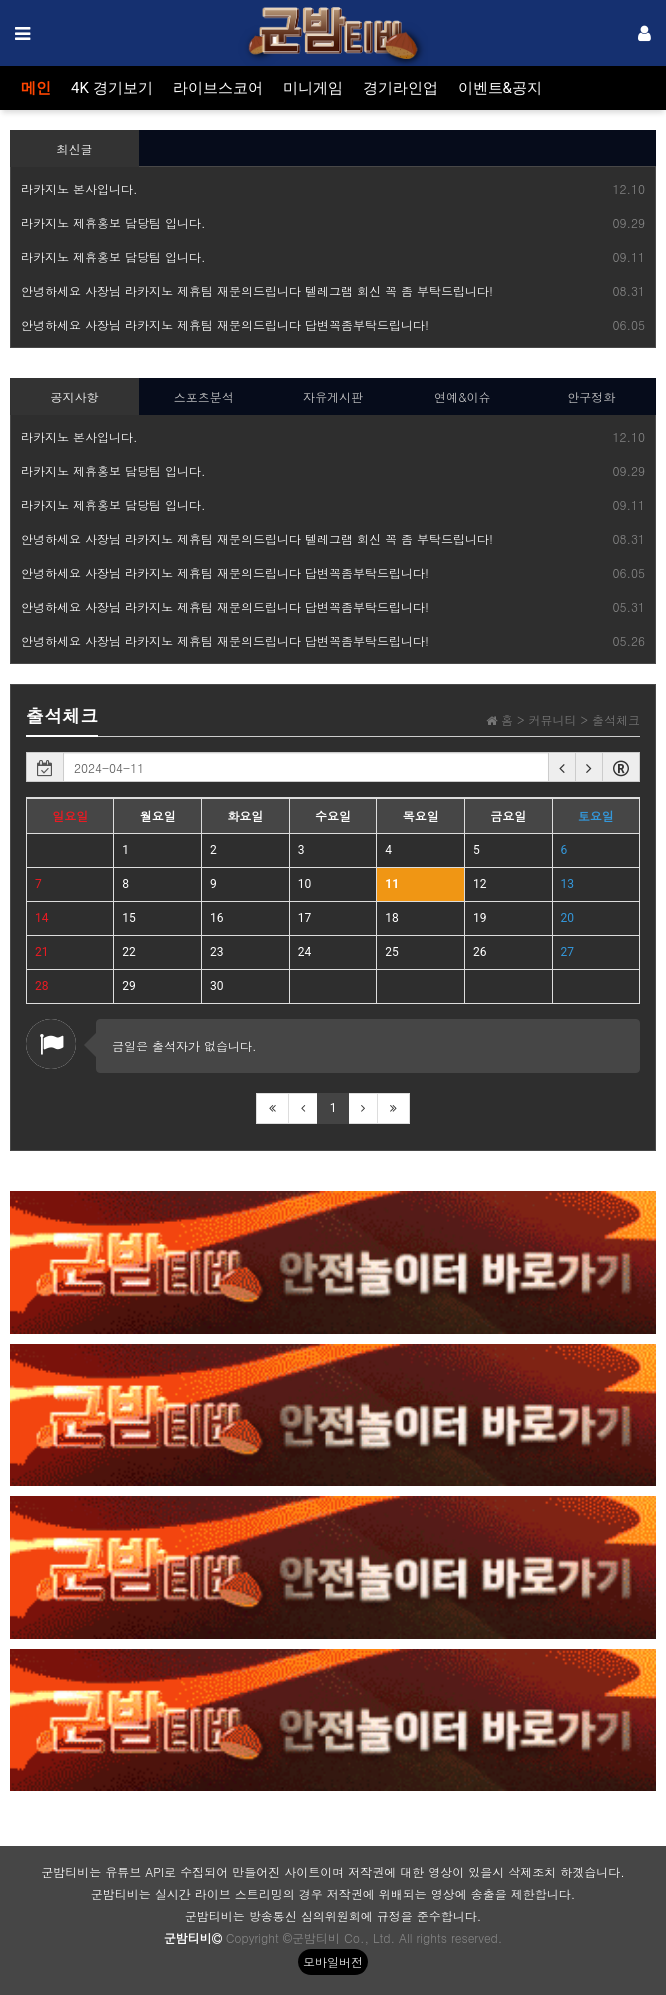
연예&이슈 (462, 396)
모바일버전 (333, 1961)
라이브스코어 (218, 88)
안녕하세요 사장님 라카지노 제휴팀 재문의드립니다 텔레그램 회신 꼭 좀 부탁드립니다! (257, 290)
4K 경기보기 (112, 88)
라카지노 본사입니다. (79, 188)
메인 (36, 88)
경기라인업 (400, 88)
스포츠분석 (204, 396)
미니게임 (313, 88)
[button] (562, 767)
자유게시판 (333, 396)
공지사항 (75, 396)
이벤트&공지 (500, 88)
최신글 (75, 148)
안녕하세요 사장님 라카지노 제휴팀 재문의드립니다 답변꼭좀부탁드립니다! (225, 324)
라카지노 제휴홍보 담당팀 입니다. (113, 222)
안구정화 (591, 396)
